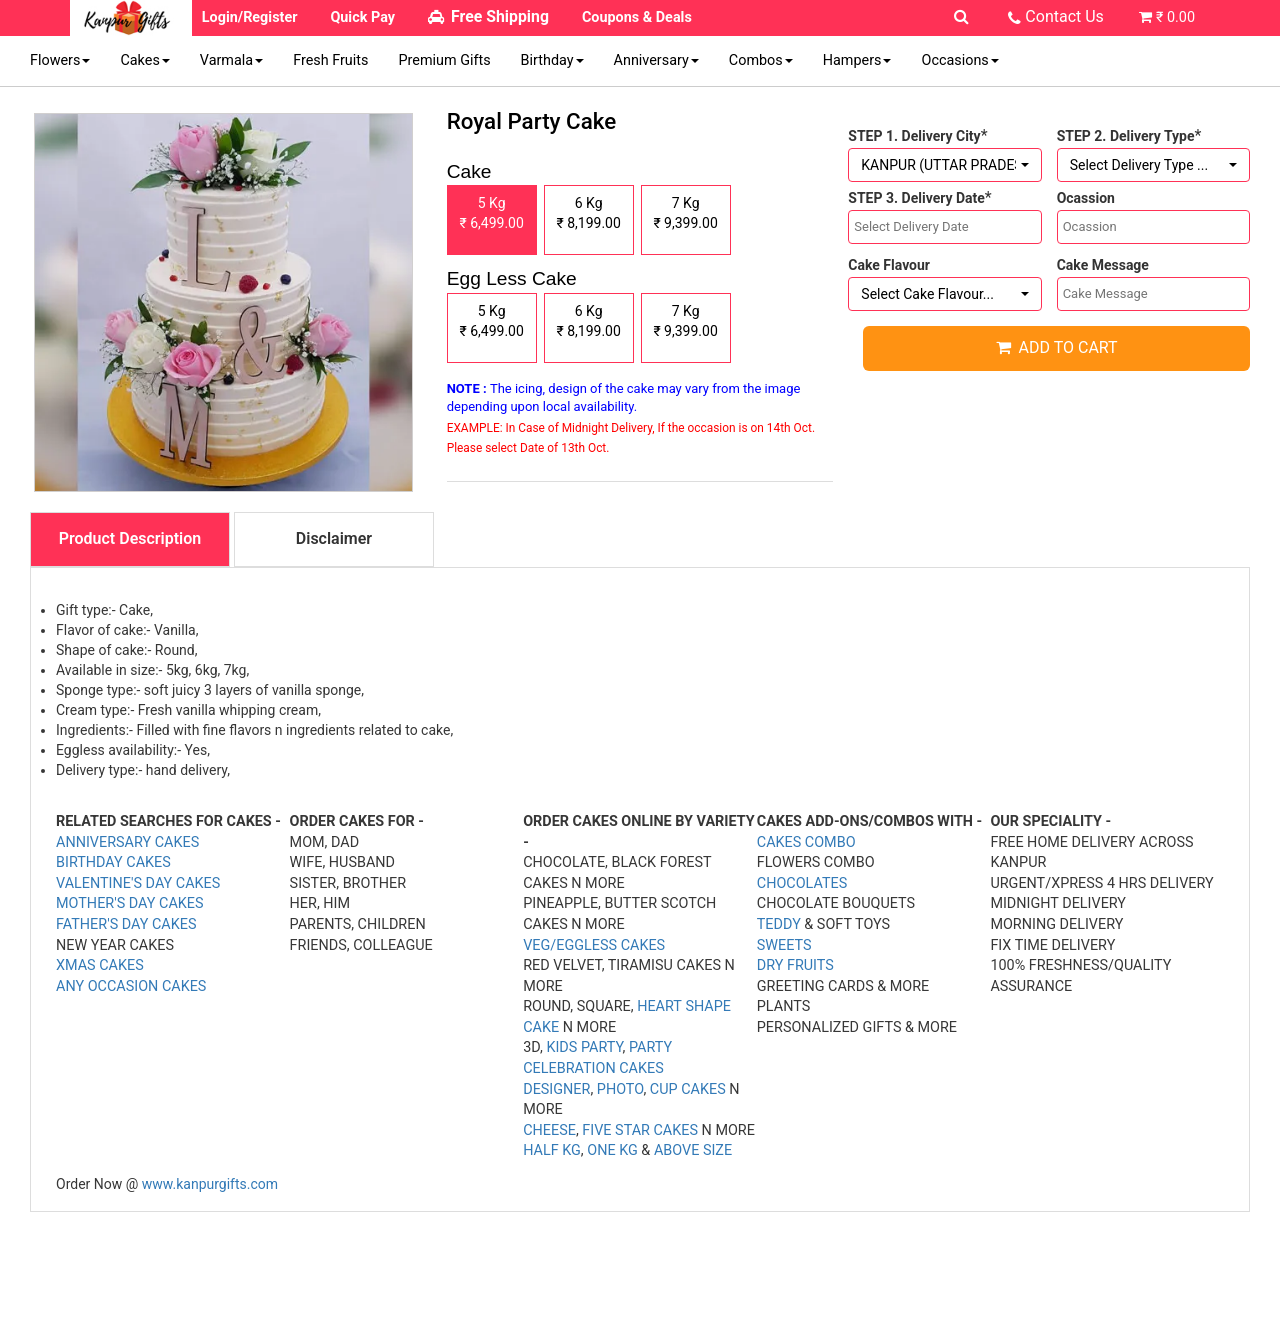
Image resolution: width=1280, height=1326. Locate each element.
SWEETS (784, 945)
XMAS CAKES (100, 965)
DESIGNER (556, 1089)
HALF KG (552, 1150)
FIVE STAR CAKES (640, 1130)
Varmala (231, 60)
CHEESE (549, 1130)
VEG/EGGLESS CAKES (594, 945)
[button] (944, 165)
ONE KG (612, 1150)
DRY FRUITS (795, 965)
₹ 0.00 (1175, 17)
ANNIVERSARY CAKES (127, 842)
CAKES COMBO (806, 842)
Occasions (959, 60)
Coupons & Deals (637, 17)
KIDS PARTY (584, 1047)
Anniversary (656, 60)
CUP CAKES (688, 1089)
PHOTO (620, 1089)
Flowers (60, 60)
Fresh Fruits (330, 60)
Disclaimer (334, 538)
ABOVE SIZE (693, 1150)
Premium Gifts (444, 60)
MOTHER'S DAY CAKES (130, 903)
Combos (761, 60)
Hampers (857, 60)
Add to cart (1057, 347)
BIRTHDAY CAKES (113, 862)
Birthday (552, 60)
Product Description (130, 538)
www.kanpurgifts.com (210, 1184)
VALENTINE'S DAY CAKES (138, 883)
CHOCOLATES (802, 883)
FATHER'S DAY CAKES (126, 924)
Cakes (144, 60)
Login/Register (250, 17)
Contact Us (1064, 16)
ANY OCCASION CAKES (131, 986)
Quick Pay (362, 17)
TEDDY (779, 924)
